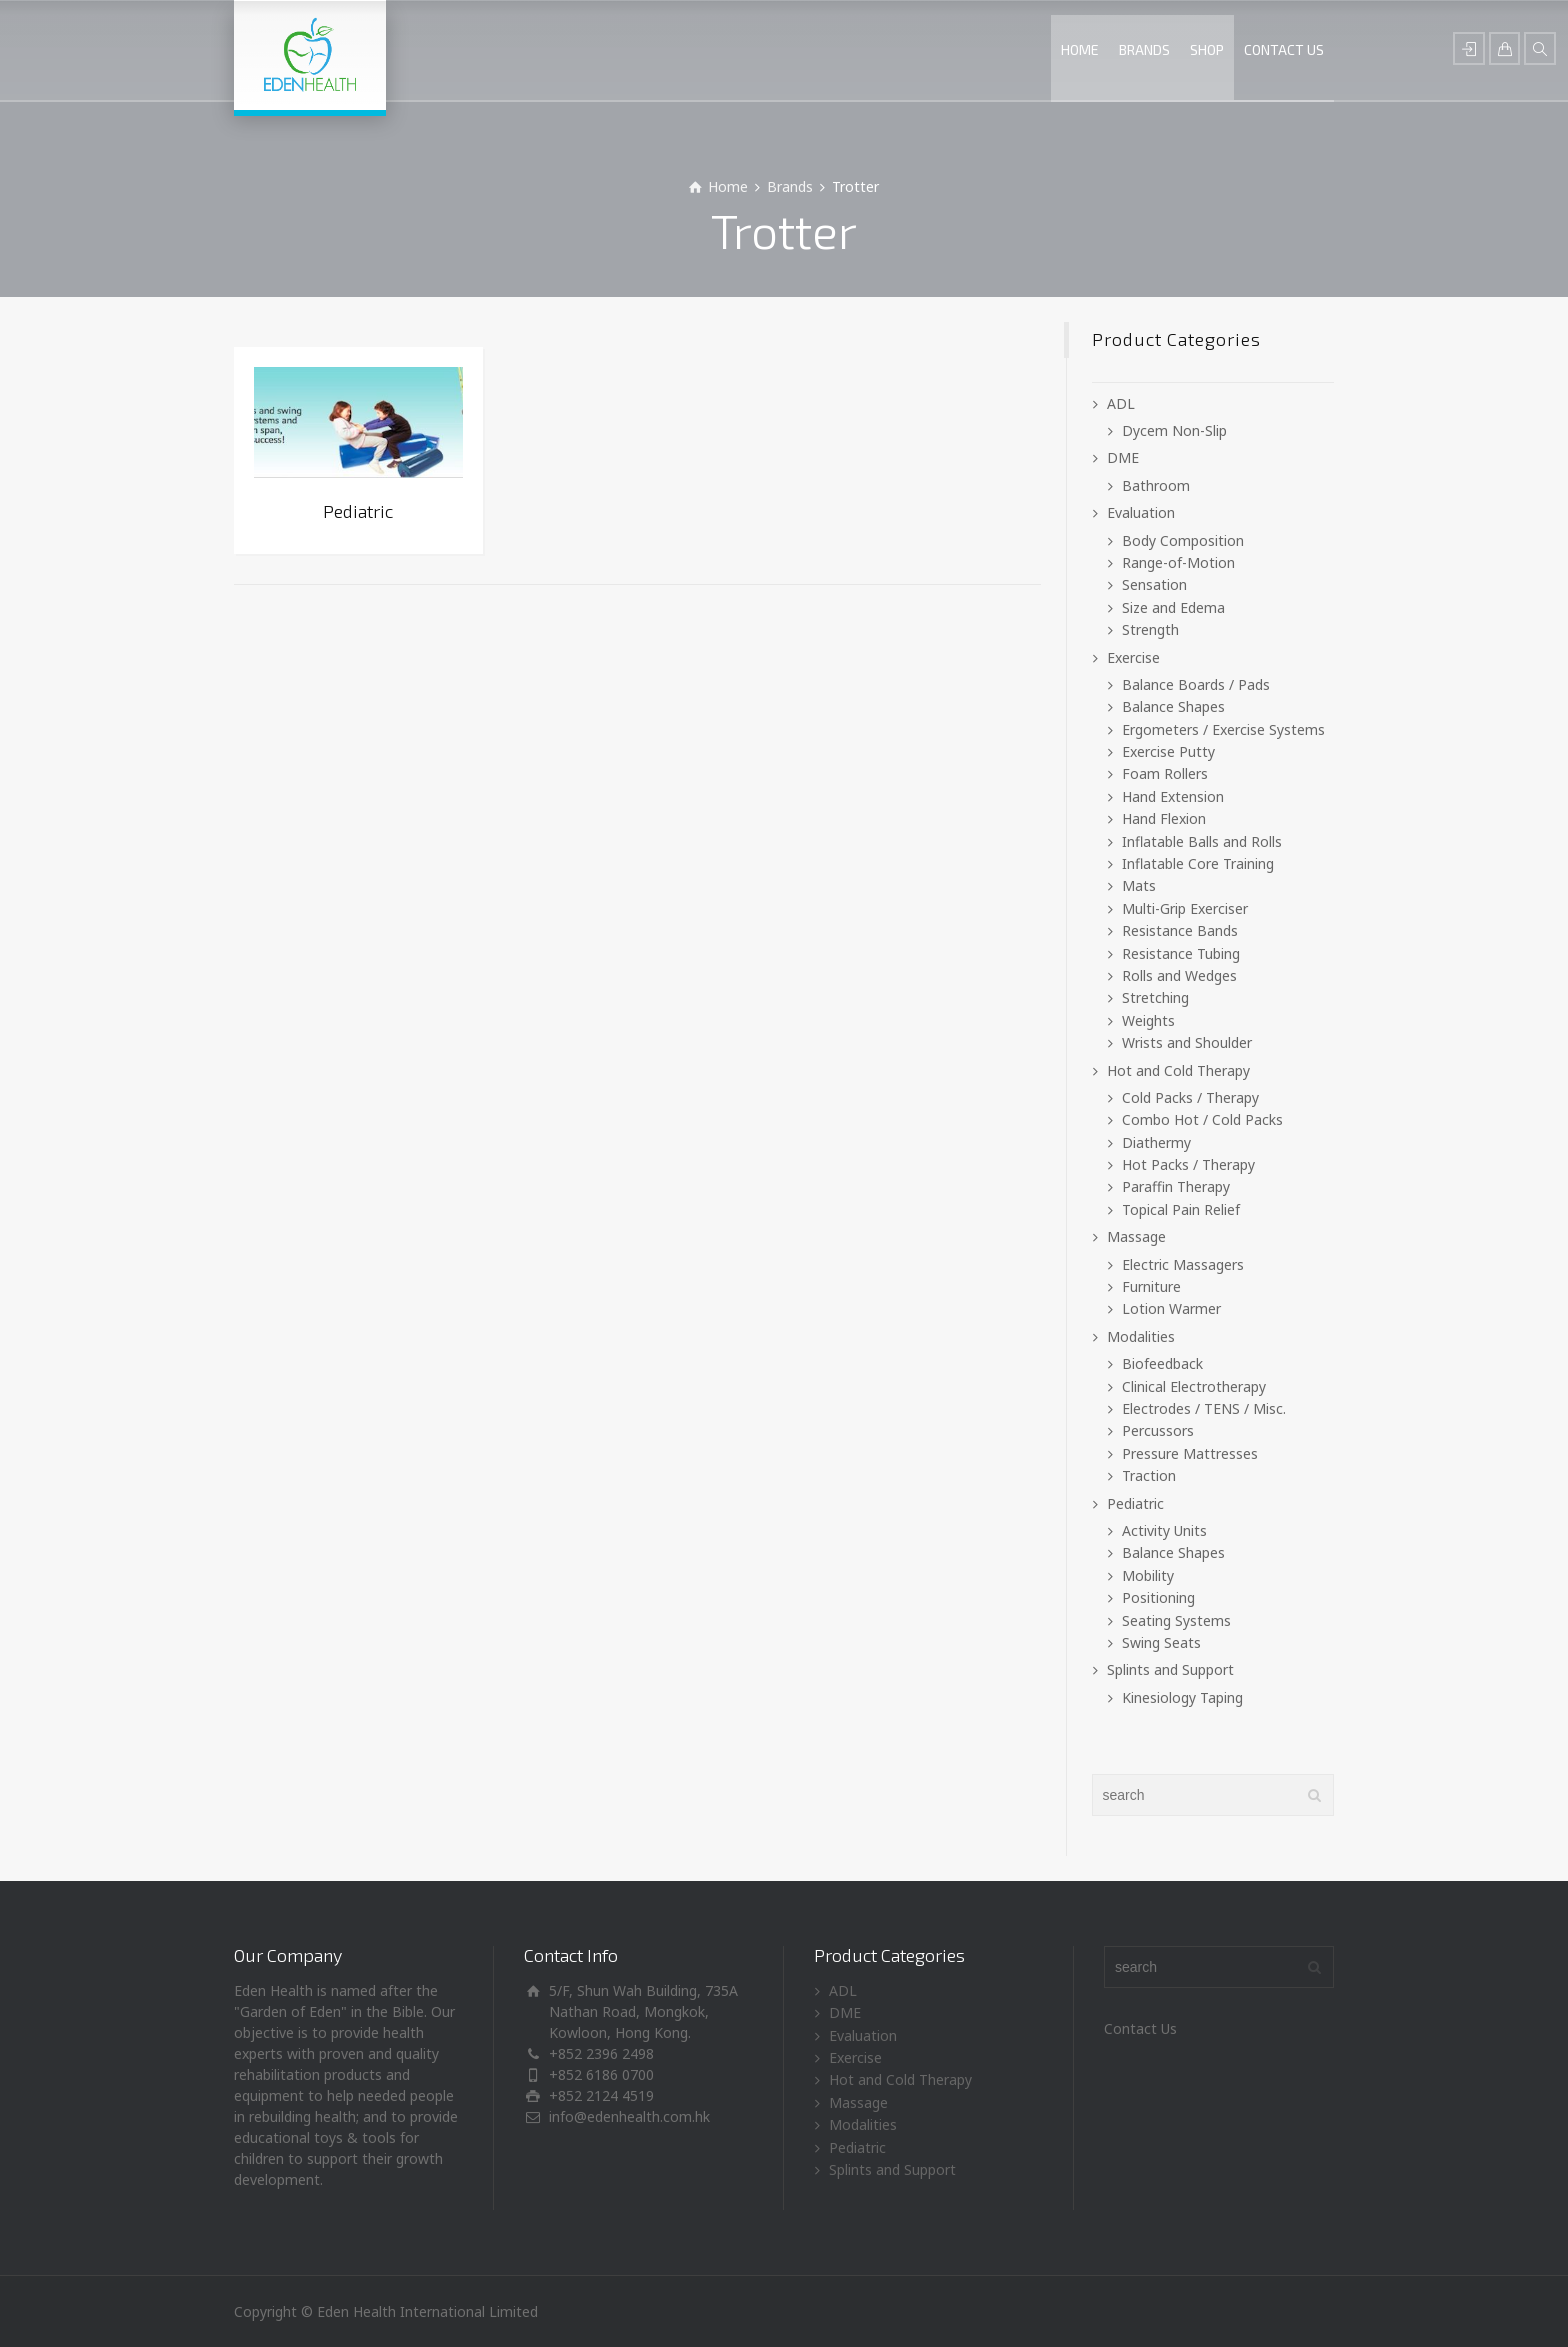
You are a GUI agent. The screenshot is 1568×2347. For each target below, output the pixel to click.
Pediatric (1135, 1503)
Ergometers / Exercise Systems (1223, 729)
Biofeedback (1162, 1363)
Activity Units (1164, 1530)
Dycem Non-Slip (1174, 430)
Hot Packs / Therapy (1188, 1164)
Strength (1150, 629)
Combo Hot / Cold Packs (1202, 1119)
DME (1123, 457)
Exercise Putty (1168, 751)
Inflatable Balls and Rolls (1202, 841)
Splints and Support (1170, 1669)
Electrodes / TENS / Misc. (1204, 1408)
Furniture (1151, 1286)
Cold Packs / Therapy (1190, 1097)
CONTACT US (1284, 49)
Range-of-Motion (1178, 562)
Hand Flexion (1164, 818)
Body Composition (1183, 540)
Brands (790, 186)
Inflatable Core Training (1198, 863)
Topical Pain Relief (1181, 1209)
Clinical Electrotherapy (1194, 1386)
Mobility (1148, 1575)
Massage (1136, 1236)
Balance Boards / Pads (1196, 684)
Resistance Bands (1180, 930)
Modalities (1141, 1336)
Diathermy (1156, 1142)
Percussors (1158, 1430)
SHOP (1207, 49)
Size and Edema (1173, 607)
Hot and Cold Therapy (1178, 1070)
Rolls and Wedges (1179, 975)
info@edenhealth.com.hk (629, 2116)
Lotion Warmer (1171, 1308)
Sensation (1154, 584)
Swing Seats (1161, 1642)
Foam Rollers (1165, 773)
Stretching (1155, 997)
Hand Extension (1173, 796)
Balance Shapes (1173, 706)
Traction (1149, 1475)
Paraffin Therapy (1176, 1186)
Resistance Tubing (1181, 953)
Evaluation (1141, 512)
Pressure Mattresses (1190, 1453)
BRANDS (1144, 49)
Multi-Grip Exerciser (1185, 908)
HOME (1080, 49)
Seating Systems (1176, 1620)
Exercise (1133, 657)
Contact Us (1140, 2028)
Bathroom (1156, 485)
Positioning (1158, 1597)
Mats (1139, 885)
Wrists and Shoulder (1187, 1042)
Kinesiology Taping (1182, 1697)
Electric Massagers (1183, 1264)
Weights (1148, 1020)
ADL (1121, 403)
